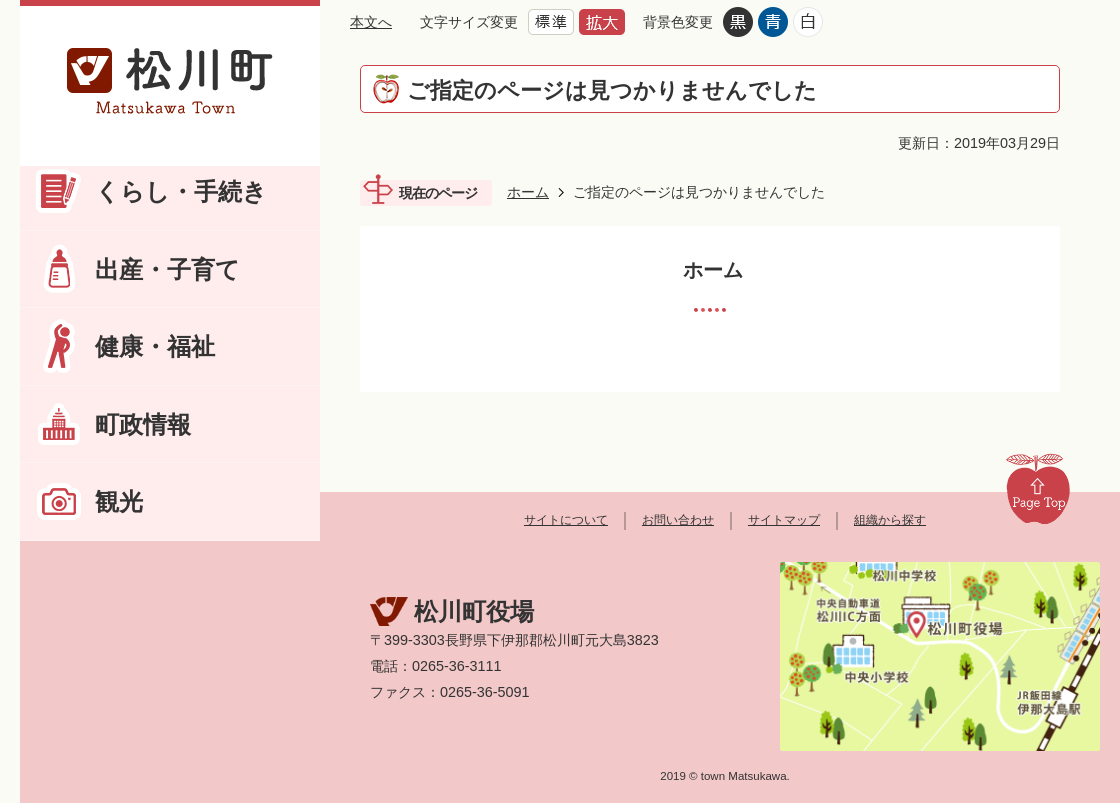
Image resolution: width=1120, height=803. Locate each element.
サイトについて (566, 520)
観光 (119, 501)
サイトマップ (784, 520)
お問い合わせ (678, 520)
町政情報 (143, 424)
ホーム (528, 192)
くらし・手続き (181, 191)
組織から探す (890, 520)
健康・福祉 (155, 346)
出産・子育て (167, 269)
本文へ (371, 22)
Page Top (1038, 488)
